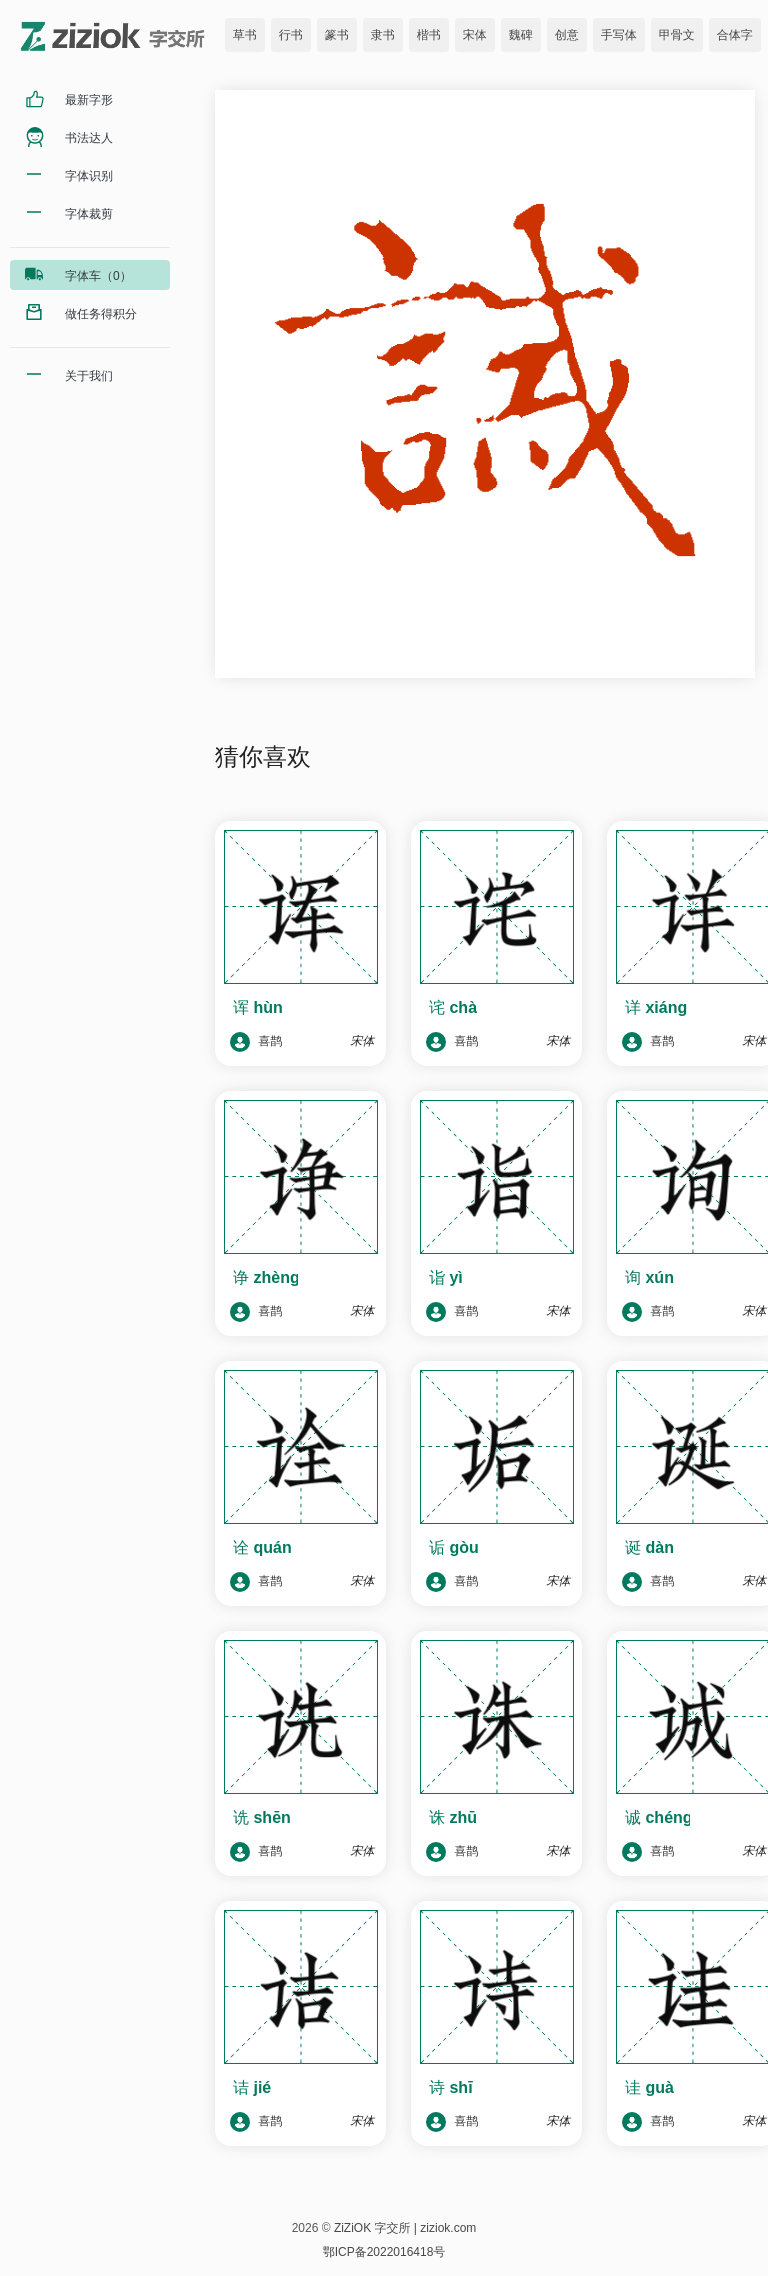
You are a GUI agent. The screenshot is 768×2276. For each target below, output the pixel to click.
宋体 (475, 35)
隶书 (383, 35)
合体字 (735, 35)
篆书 (337, 35)
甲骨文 (677, 35)
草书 (245, 35)
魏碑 (521, 35)
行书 (291, 35)
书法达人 (89, 138)
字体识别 (89, 176)
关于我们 (89, 376)
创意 (567, 35)
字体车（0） (98, 276)
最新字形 (89, 100)
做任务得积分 (101, 314)
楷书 (429, 35)
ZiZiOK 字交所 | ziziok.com (405, 2228)
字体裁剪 (89, 214)
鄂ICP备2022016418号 (384, 2252)
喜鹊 (256, 1042)
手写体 (619, 35)
